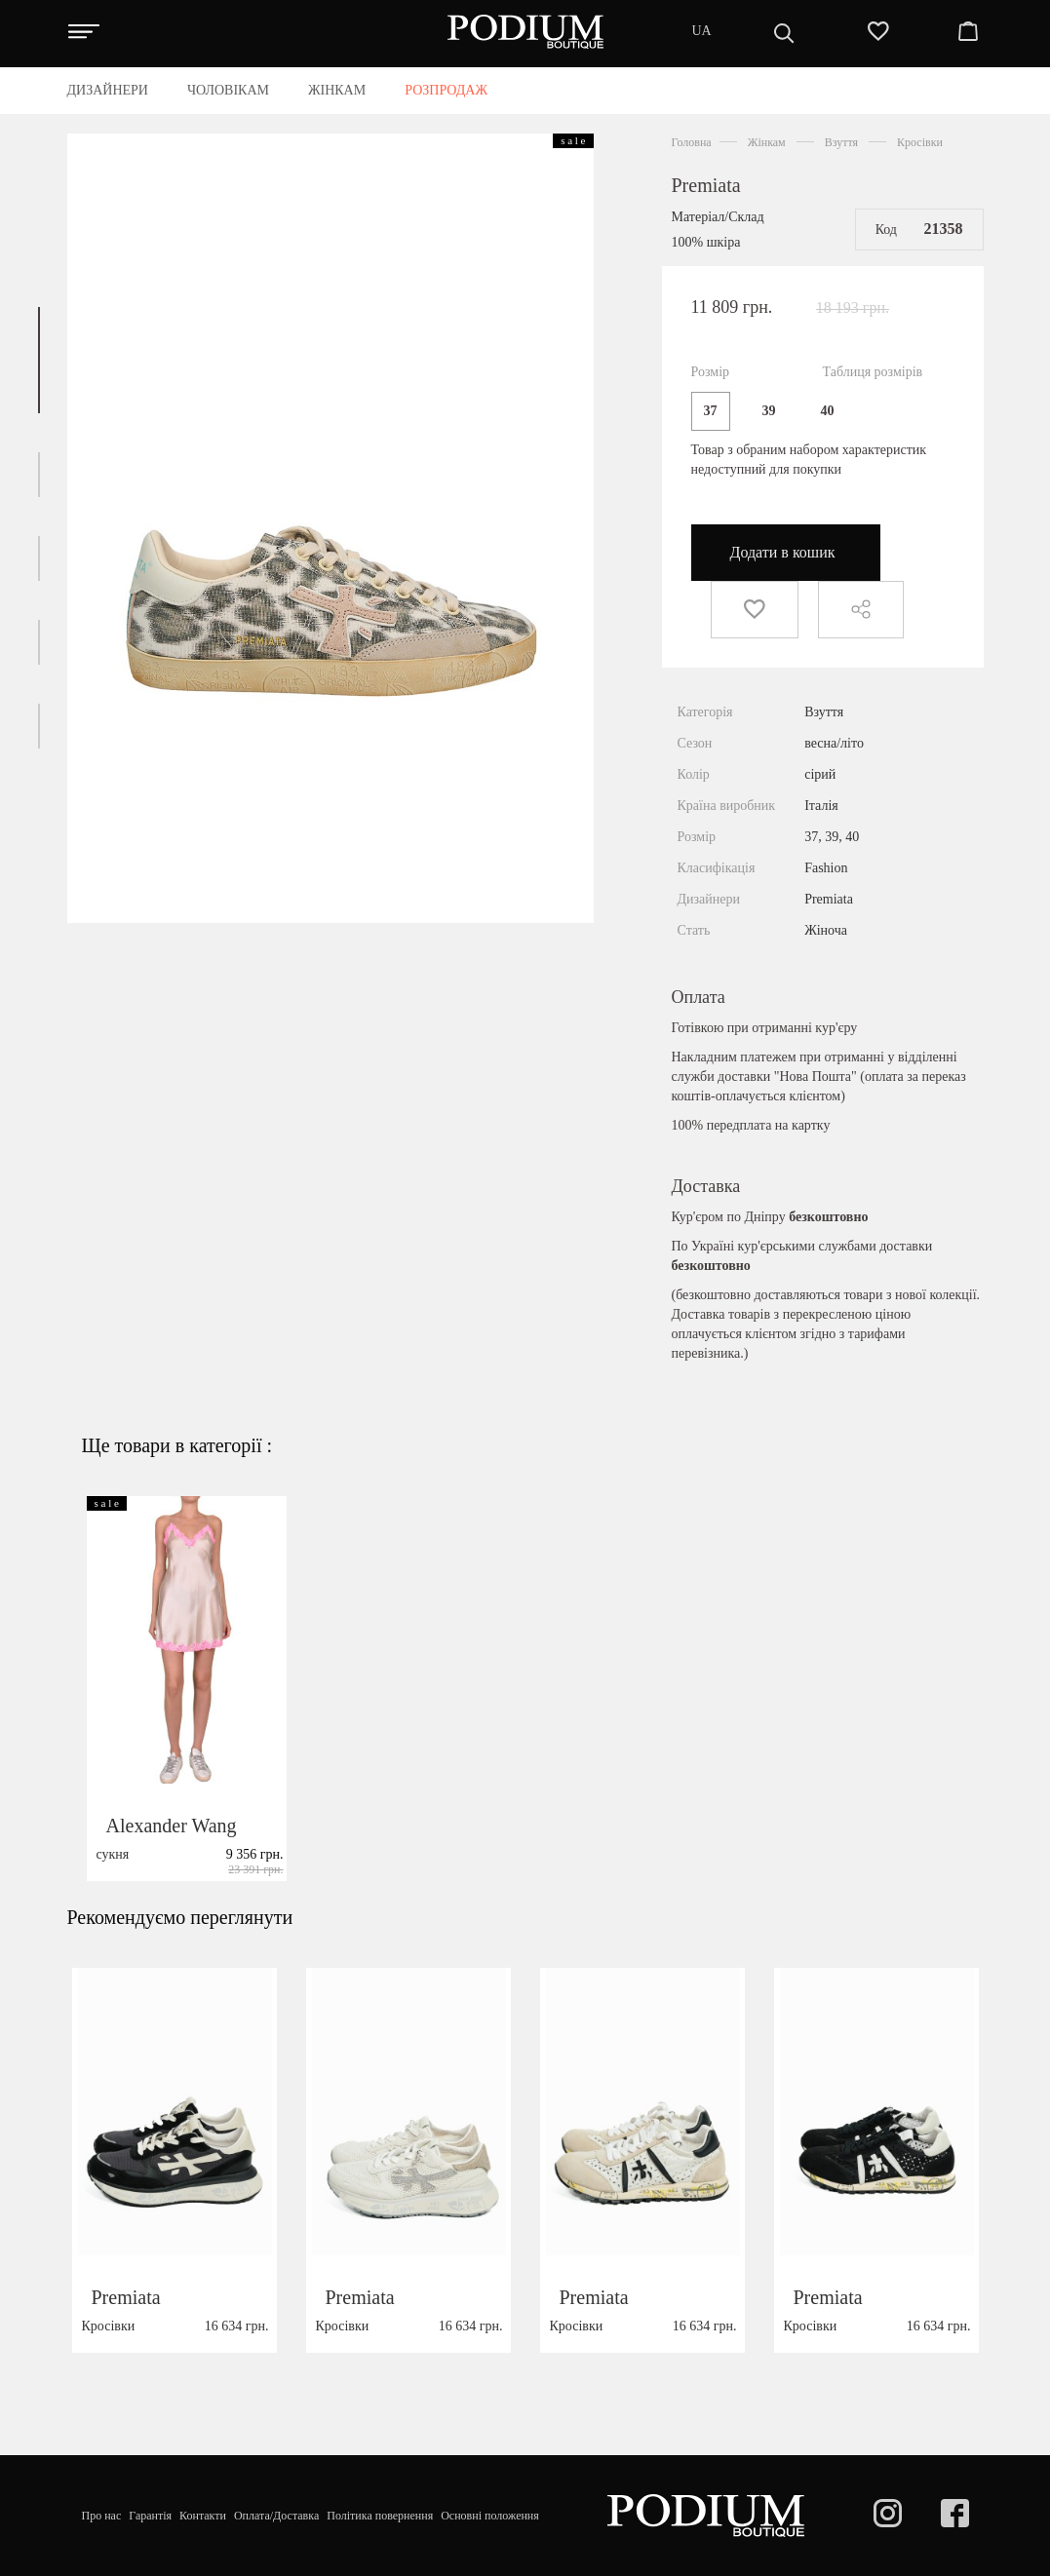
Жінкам (767, 142)
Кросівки (920, 142)
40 (828, 411)
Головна (692, 142)
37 (711, 411)
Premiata (706, 185)
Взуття (841, 142)
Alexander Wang (171, 1870)
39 (769, 411)
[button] (39, 360)
